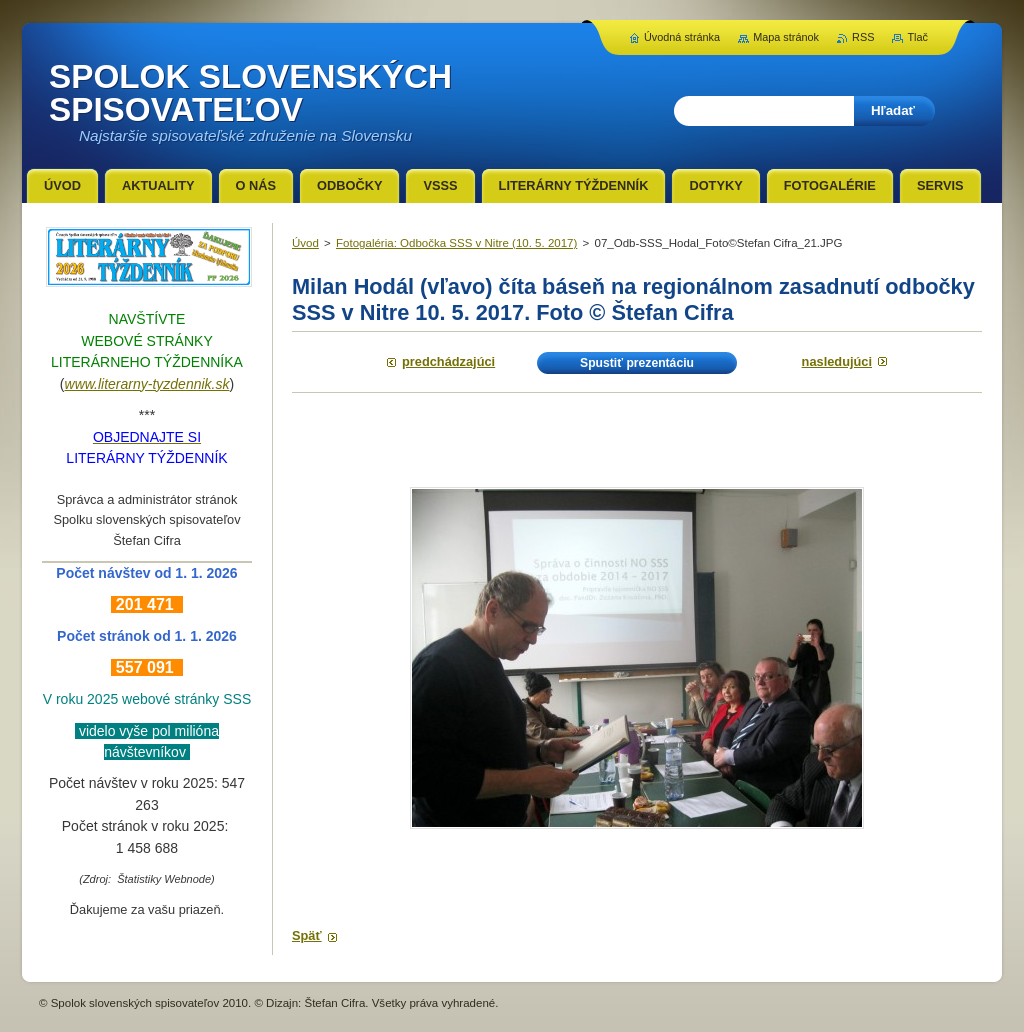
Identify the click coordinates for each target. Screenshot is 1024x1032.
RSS (863, 37)
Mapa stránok (786, 37)
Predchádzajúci (448, 361)
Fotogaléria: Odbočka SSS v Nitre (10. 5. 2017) (456, 243)
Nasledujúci (837, 361)
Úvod (305, 243)
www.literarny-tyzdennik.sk (147, 384)
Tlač (917, 37)
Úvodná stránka (682, 37)
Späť (307, 935)
